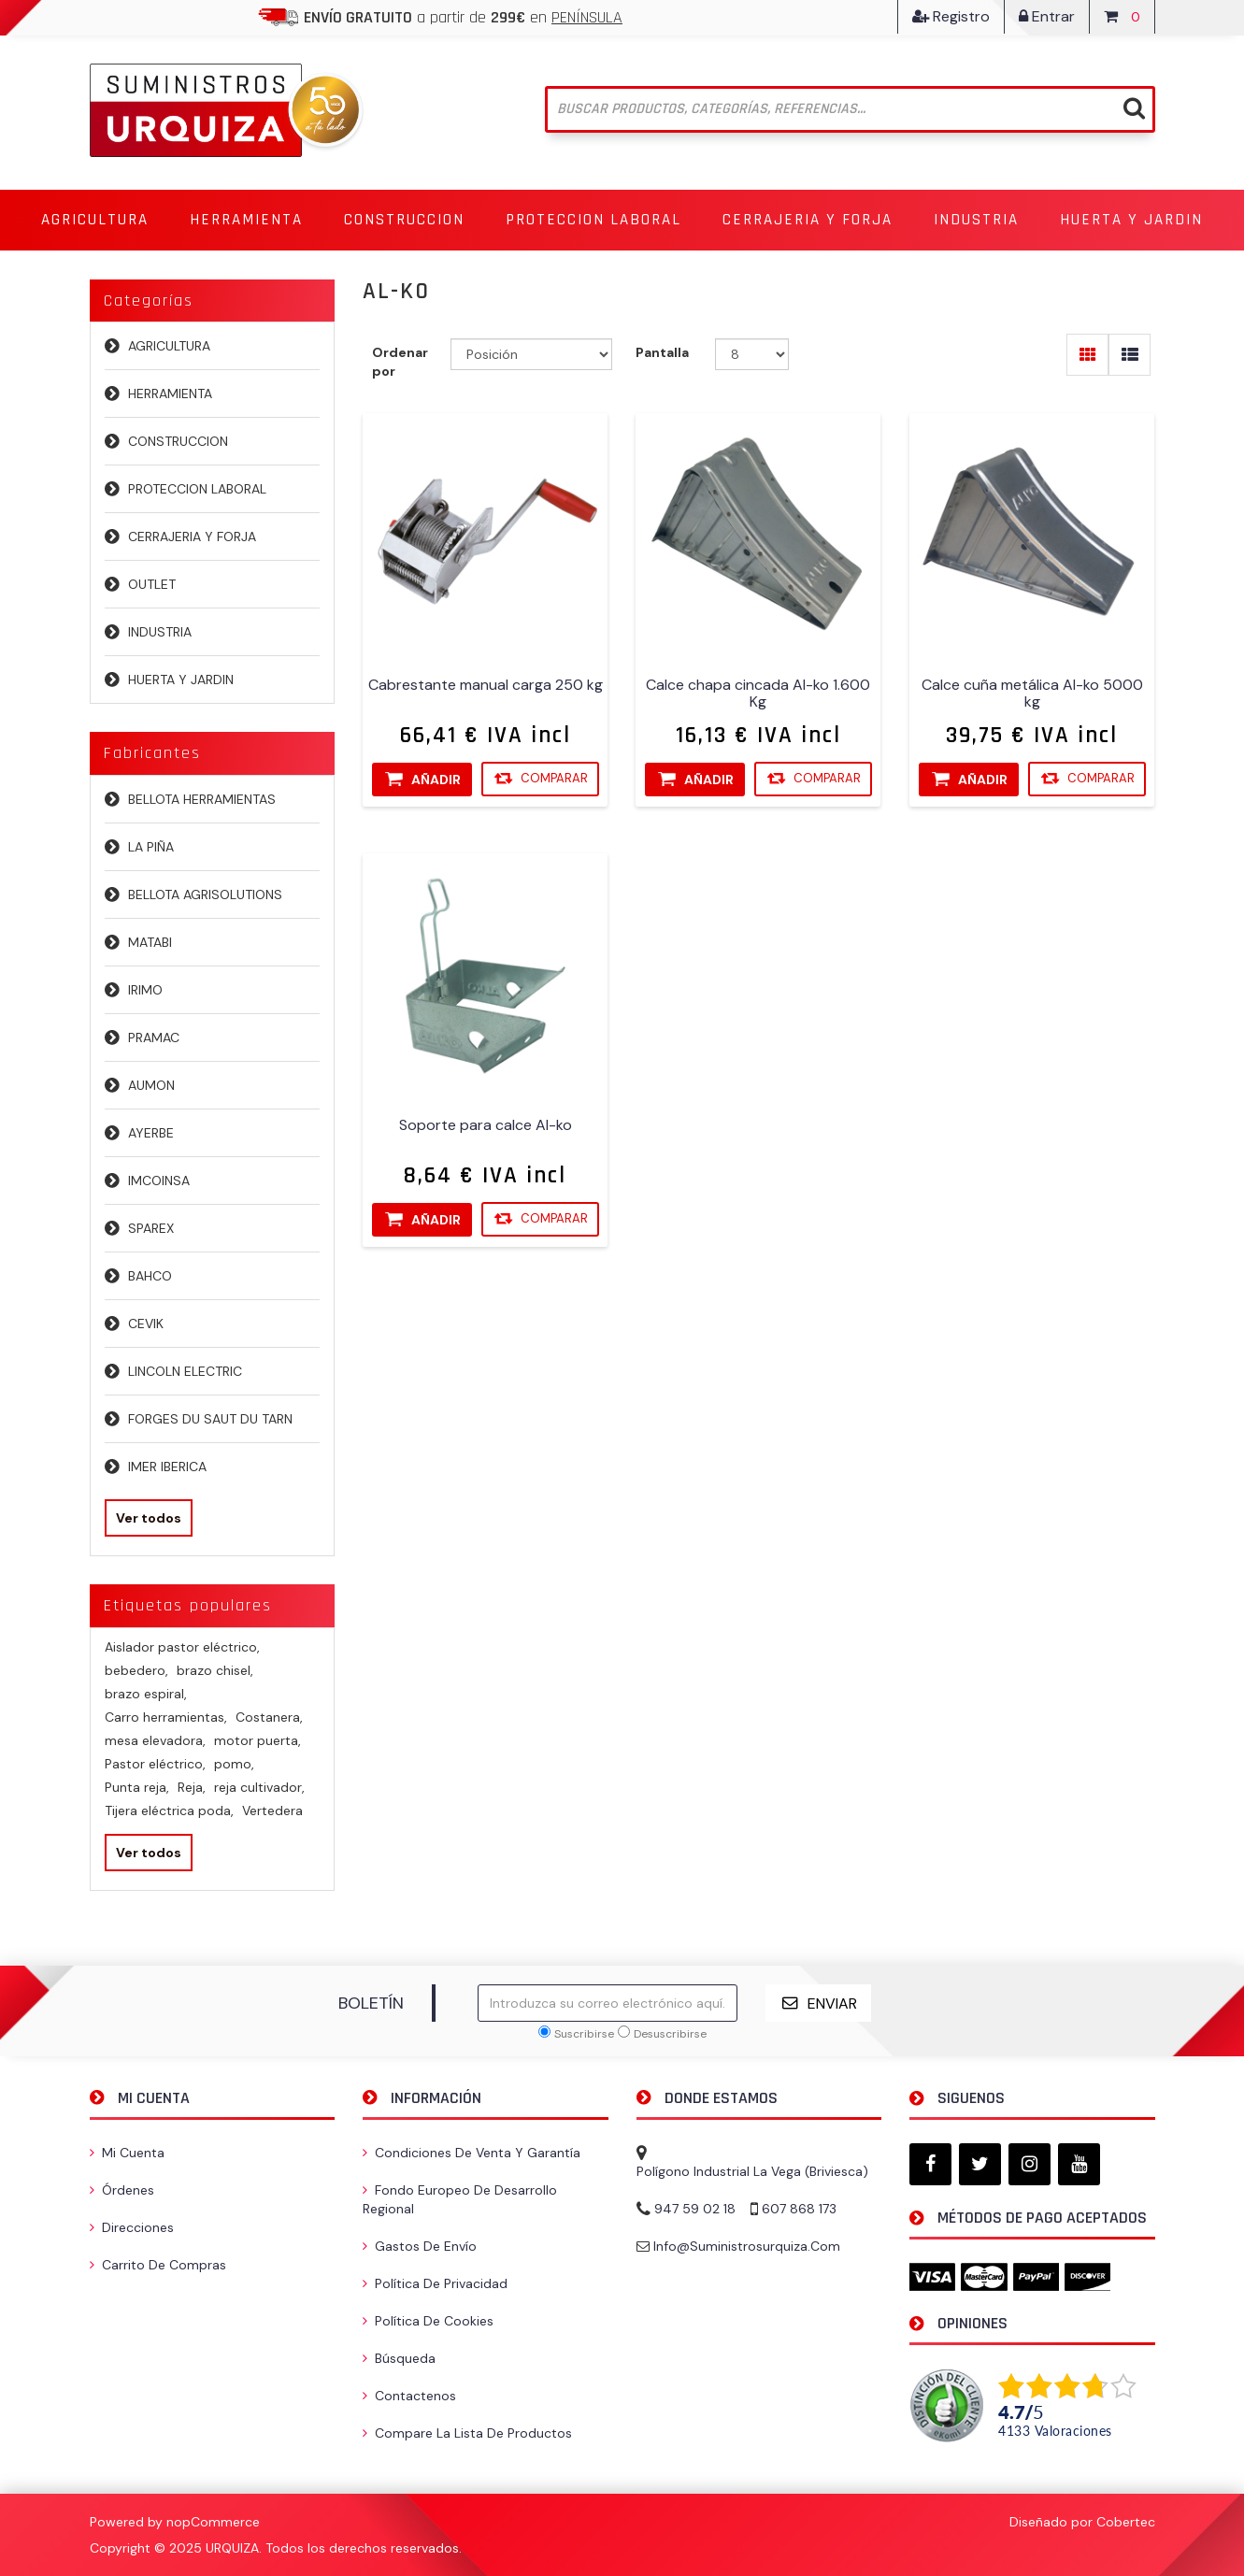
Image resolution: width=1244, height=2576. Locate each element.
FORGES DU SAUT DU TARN (210, 1418)
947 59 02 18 (695, 2208)
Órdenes (122, 2190)
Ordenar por (400, 361)
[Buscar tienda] (850, 109)
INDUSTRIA (160, 631)
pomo (234, 1763)
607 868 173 (799, 2208)
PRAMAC (153, 1037)
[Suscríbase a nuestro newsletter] (608, 2003)
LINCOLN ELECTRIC (185, 1371)
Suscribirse (584, 2033)
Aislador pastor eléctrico (182, 1647)
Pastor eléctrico (155, 1763)
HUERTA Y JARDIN (181, 679)
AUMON (151, 1085)
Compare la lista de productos (467, 2433)
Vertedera (272, 1810)
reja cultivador (259, 1787)
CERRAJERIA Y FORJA (192, 536)
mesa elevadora (155, 1740)
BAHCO (150, 1275)
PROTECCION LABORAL (197, 488)
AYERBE (151, 1132)
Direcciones (132, 2227)
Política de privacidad (435, 2283)
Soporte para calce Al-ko (485, 1126)
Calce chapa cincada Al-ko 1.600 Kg (759, 694)
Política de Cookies (428, 2320)
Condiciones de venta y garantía (471, 2152)
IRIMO (145, 989)
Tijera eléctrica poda (169, 1810)
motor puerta (257, 1740)
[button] (95, 220)
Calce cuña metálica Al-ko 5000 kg (1032, 694)
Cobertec (1125, 2521)
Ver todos (148, 1518)
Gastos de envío (420, 2246)
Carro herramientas (166, 1717)
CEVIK (146, 1323)
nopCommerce (213, 2521)
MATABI (150, 942)
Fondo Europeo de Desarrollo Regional (460, 2199)
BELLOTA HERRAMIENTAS (202, 799)
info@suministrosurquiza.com (746, 2246)
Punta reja (137, 1787)
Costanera (269, 1717)
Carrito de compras (158, 2264)
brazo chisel (215, 1670)
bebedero (136, 1670)
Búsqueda (399, 2358)
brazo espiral (146, 1693)
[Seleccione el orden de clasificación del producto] (531, 354)
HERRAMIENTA (170, 393)
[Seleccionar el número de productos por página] (752, 354)
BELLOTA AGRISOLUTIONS (205, 894)
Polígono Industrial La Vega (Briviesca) (752, 2171)
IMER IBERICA (167, 1466)
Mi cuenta (127, 2152)
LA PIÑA (151, 846)
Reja (192, 1787)
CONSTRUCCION (178, 441)
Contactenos (409, 2395)
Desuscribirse (670, 2033)
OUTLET (152, 584)
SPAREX (151, 1228)
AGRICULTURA (169, 345)
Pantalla (662, 352)
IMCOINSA (159, 1180)
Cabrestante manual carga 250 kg (485, 686)
